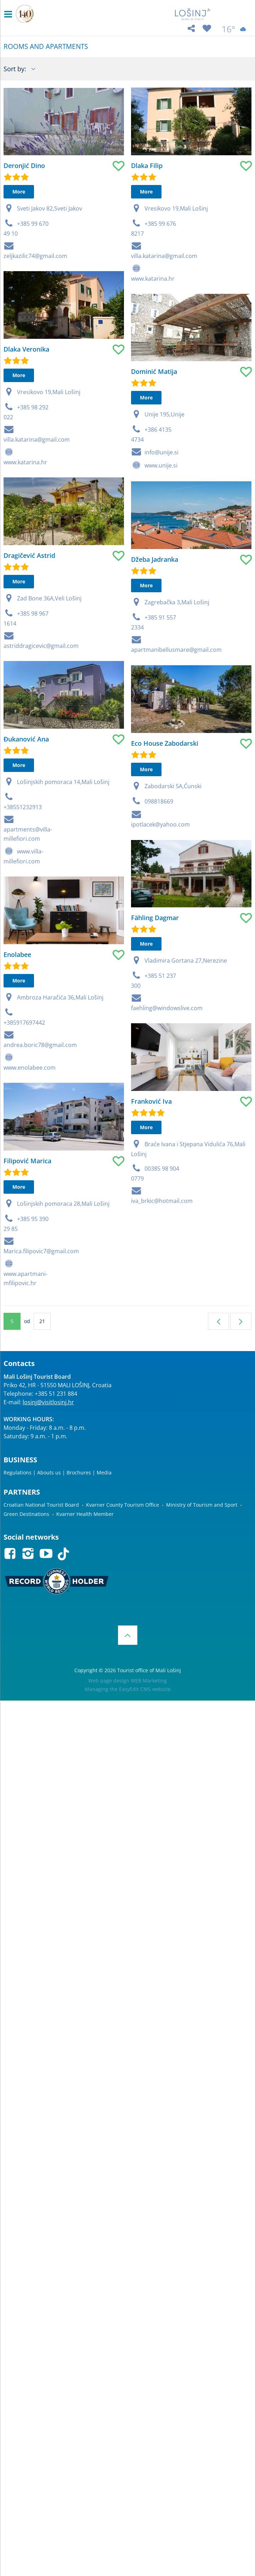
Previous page (218, 1321)
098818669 (113, 1025)
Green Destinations (26, 1514)
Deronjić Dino (24, 165)
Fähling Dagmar (110, 1198)
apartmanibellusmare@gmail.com (131, 816)
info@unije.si (116, 566)
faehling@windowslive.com (121, 1289)
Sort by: (16, 69)
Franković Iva (106, 1440)
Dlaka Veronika (26, 407)
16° (235, 29)
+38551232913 (23, 969)
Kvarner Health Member (85, 1514)
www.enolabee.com (30, 1271)
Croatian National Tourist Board (41, 1504)
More (18, 191)
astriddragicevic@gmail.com (41, 754)
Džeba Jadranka (109, 725)
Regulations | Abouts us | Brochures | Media (58, 1472)
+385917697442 (24, 1226)
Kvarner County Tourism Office (122, 1504)
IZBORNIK (10, 14)
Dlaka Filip (101, 224)
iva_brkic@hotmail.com (116, 1540)
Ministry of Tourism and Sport (201, 1504)
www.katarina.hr (25, 520)
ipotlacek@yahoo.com (115, 1048)
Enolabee (17, 1158)
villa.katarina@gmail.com (119, 315)
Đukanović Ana (26, 900)
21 (42, 1321)
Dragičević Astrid (29, 663)
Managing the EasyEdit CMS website (128, 1689)
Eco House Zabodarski (119, 967)
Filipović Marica (27, 1414)
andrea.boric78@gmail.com (40, 1249)
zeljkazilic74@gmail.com (35, 256)
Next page (240, 1321)
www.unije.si (115, 579)
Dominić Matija (109, 485)
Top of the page (127, 1635)
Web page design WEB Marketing (127, 1680)
